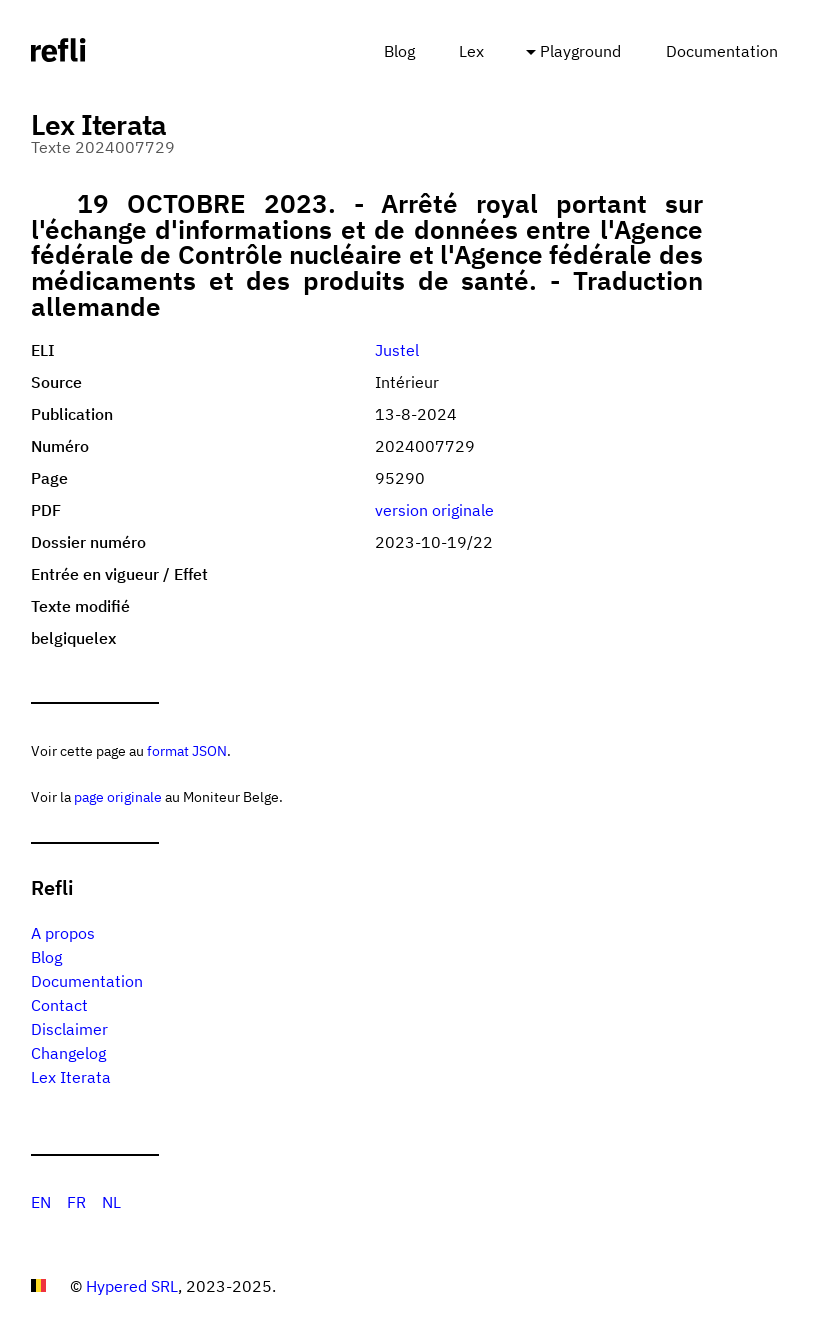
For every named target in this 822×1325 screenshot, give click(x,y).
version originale (434, 510)
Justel (397, 350)
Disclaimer (69, 1029)
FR (76, 1202)
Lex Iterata (71, 1077)
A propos (63, 933)
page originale (118, 796)
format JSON (187, 750)
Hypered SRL (132, 1286)
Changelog (68, 1053)
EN (41, 1202)
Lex (471, 51)
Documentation (722, 51)
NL (111, 1202)
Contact (59, 1005)
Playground (580, 51)
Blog (399, 51)
